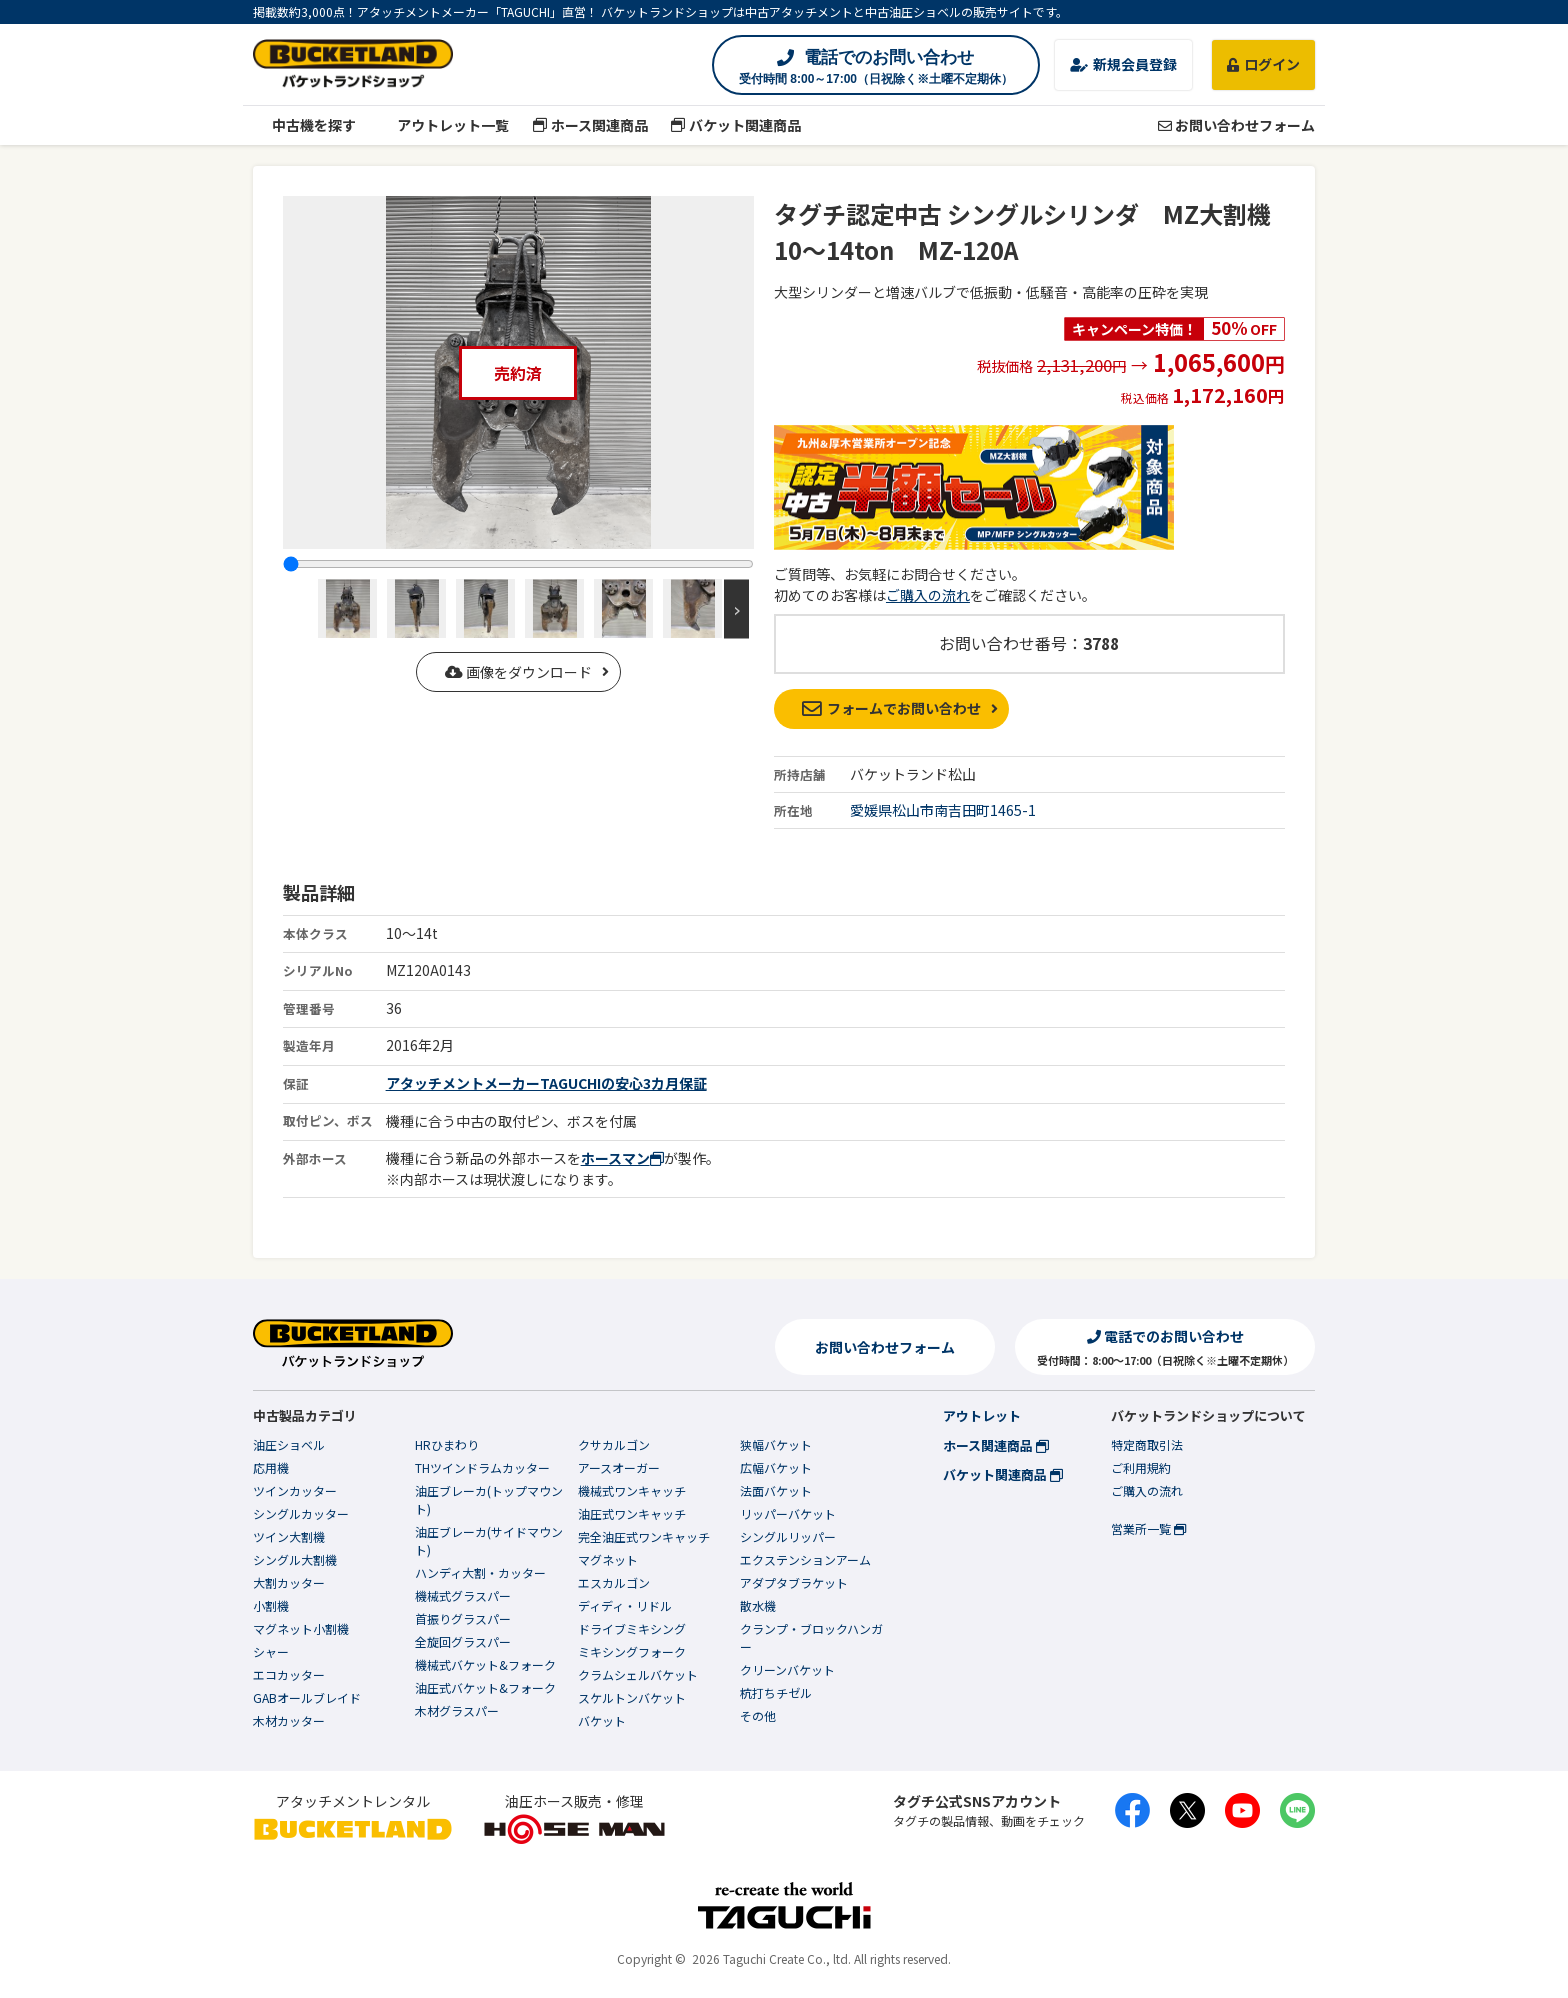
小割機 (271, 1605)
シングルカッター (301, 1513)
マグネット (608, 1559)
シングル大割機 (295, 1559)
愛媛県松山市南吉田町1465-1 (943, 810)
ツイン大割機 (289, 1536)
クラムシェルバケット (638, 1674)
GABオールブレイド (307, 1697)
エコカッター (289, 1674)
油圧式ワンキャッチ (632, 1513)
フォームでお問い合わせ (891, 708)
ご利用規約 (1141, 1467)
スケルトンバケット (632, 1697)
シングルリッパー (788, 1536)
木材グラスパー (457, 1710)
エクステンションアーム (805, 1559)
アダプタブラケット (794, 1582)
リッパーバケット (788, 1513)
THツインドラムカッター (482, 1467)
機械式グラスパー (463, 1595)
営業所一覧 (1148, 1528)
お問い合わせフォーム (1236, 125)
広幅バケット (776, 1467)
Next (736, 608)
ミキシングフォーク (632, 1651)
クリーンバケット (787, 1669)
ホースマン (622, 1158)
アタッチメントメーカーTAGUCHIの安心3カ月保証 (546, 1083)
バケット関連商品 (736, 125)
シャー (271, 1651)
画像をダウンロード (518, 672)
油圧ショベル (289, 1444)
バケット (602, 1720)
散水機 (758, 1605)
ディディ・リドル (625, 1605)
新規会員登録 (1123, 64)
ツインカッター (295, 1490)
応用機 (271, 1467)
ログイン (1263, 64)
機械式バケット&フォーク (485, 1664)
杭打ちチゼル (776, 1692)
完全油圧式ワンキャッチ (644, 1536)
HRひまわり (447, 1444)
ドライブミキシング (632, 1628)
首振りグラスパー (463, 1618)
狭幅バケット (776, 1444)
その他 (758, 1715)
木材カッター (289, 1720)
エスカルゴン (614, 1582)
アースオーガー (619, 1467)
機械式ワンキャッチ (632, 1490)
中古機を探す (304, 125)
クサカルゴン (614, 1444)
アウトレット (982, 1415)
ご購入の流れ (928, 595)
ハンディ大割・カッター (480, 1572)
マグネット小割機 (301, 1628)
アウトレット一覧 (444, 125)
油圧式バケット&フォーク (485, 1687)
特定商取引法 (1147, 1444)
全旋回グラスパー (463, 1641)
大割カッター (289, 1582)
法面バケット (776, 1490)
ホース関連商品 (590, 125)
